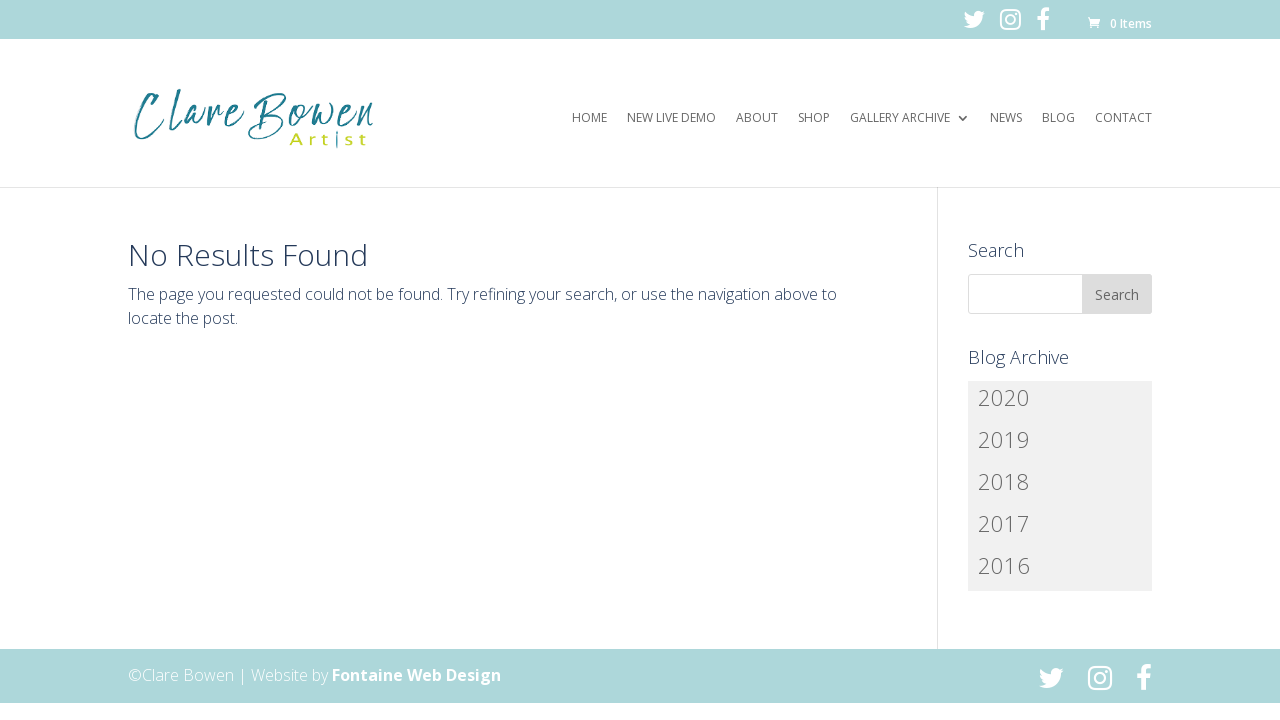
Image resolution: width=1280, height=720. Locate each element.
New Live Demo (671, 118)
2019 (1004, 439)
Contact (1123, 118)
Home (589, 118)
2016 (1004, 565)
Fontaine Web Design (416, 675)
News (1006, 118)
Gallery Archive (900, 118)
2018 (1004, 481)
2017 (1004, 523)
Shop (814, 118)
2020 (1004, 397)
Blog (1058, 118)
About (757, 118)
